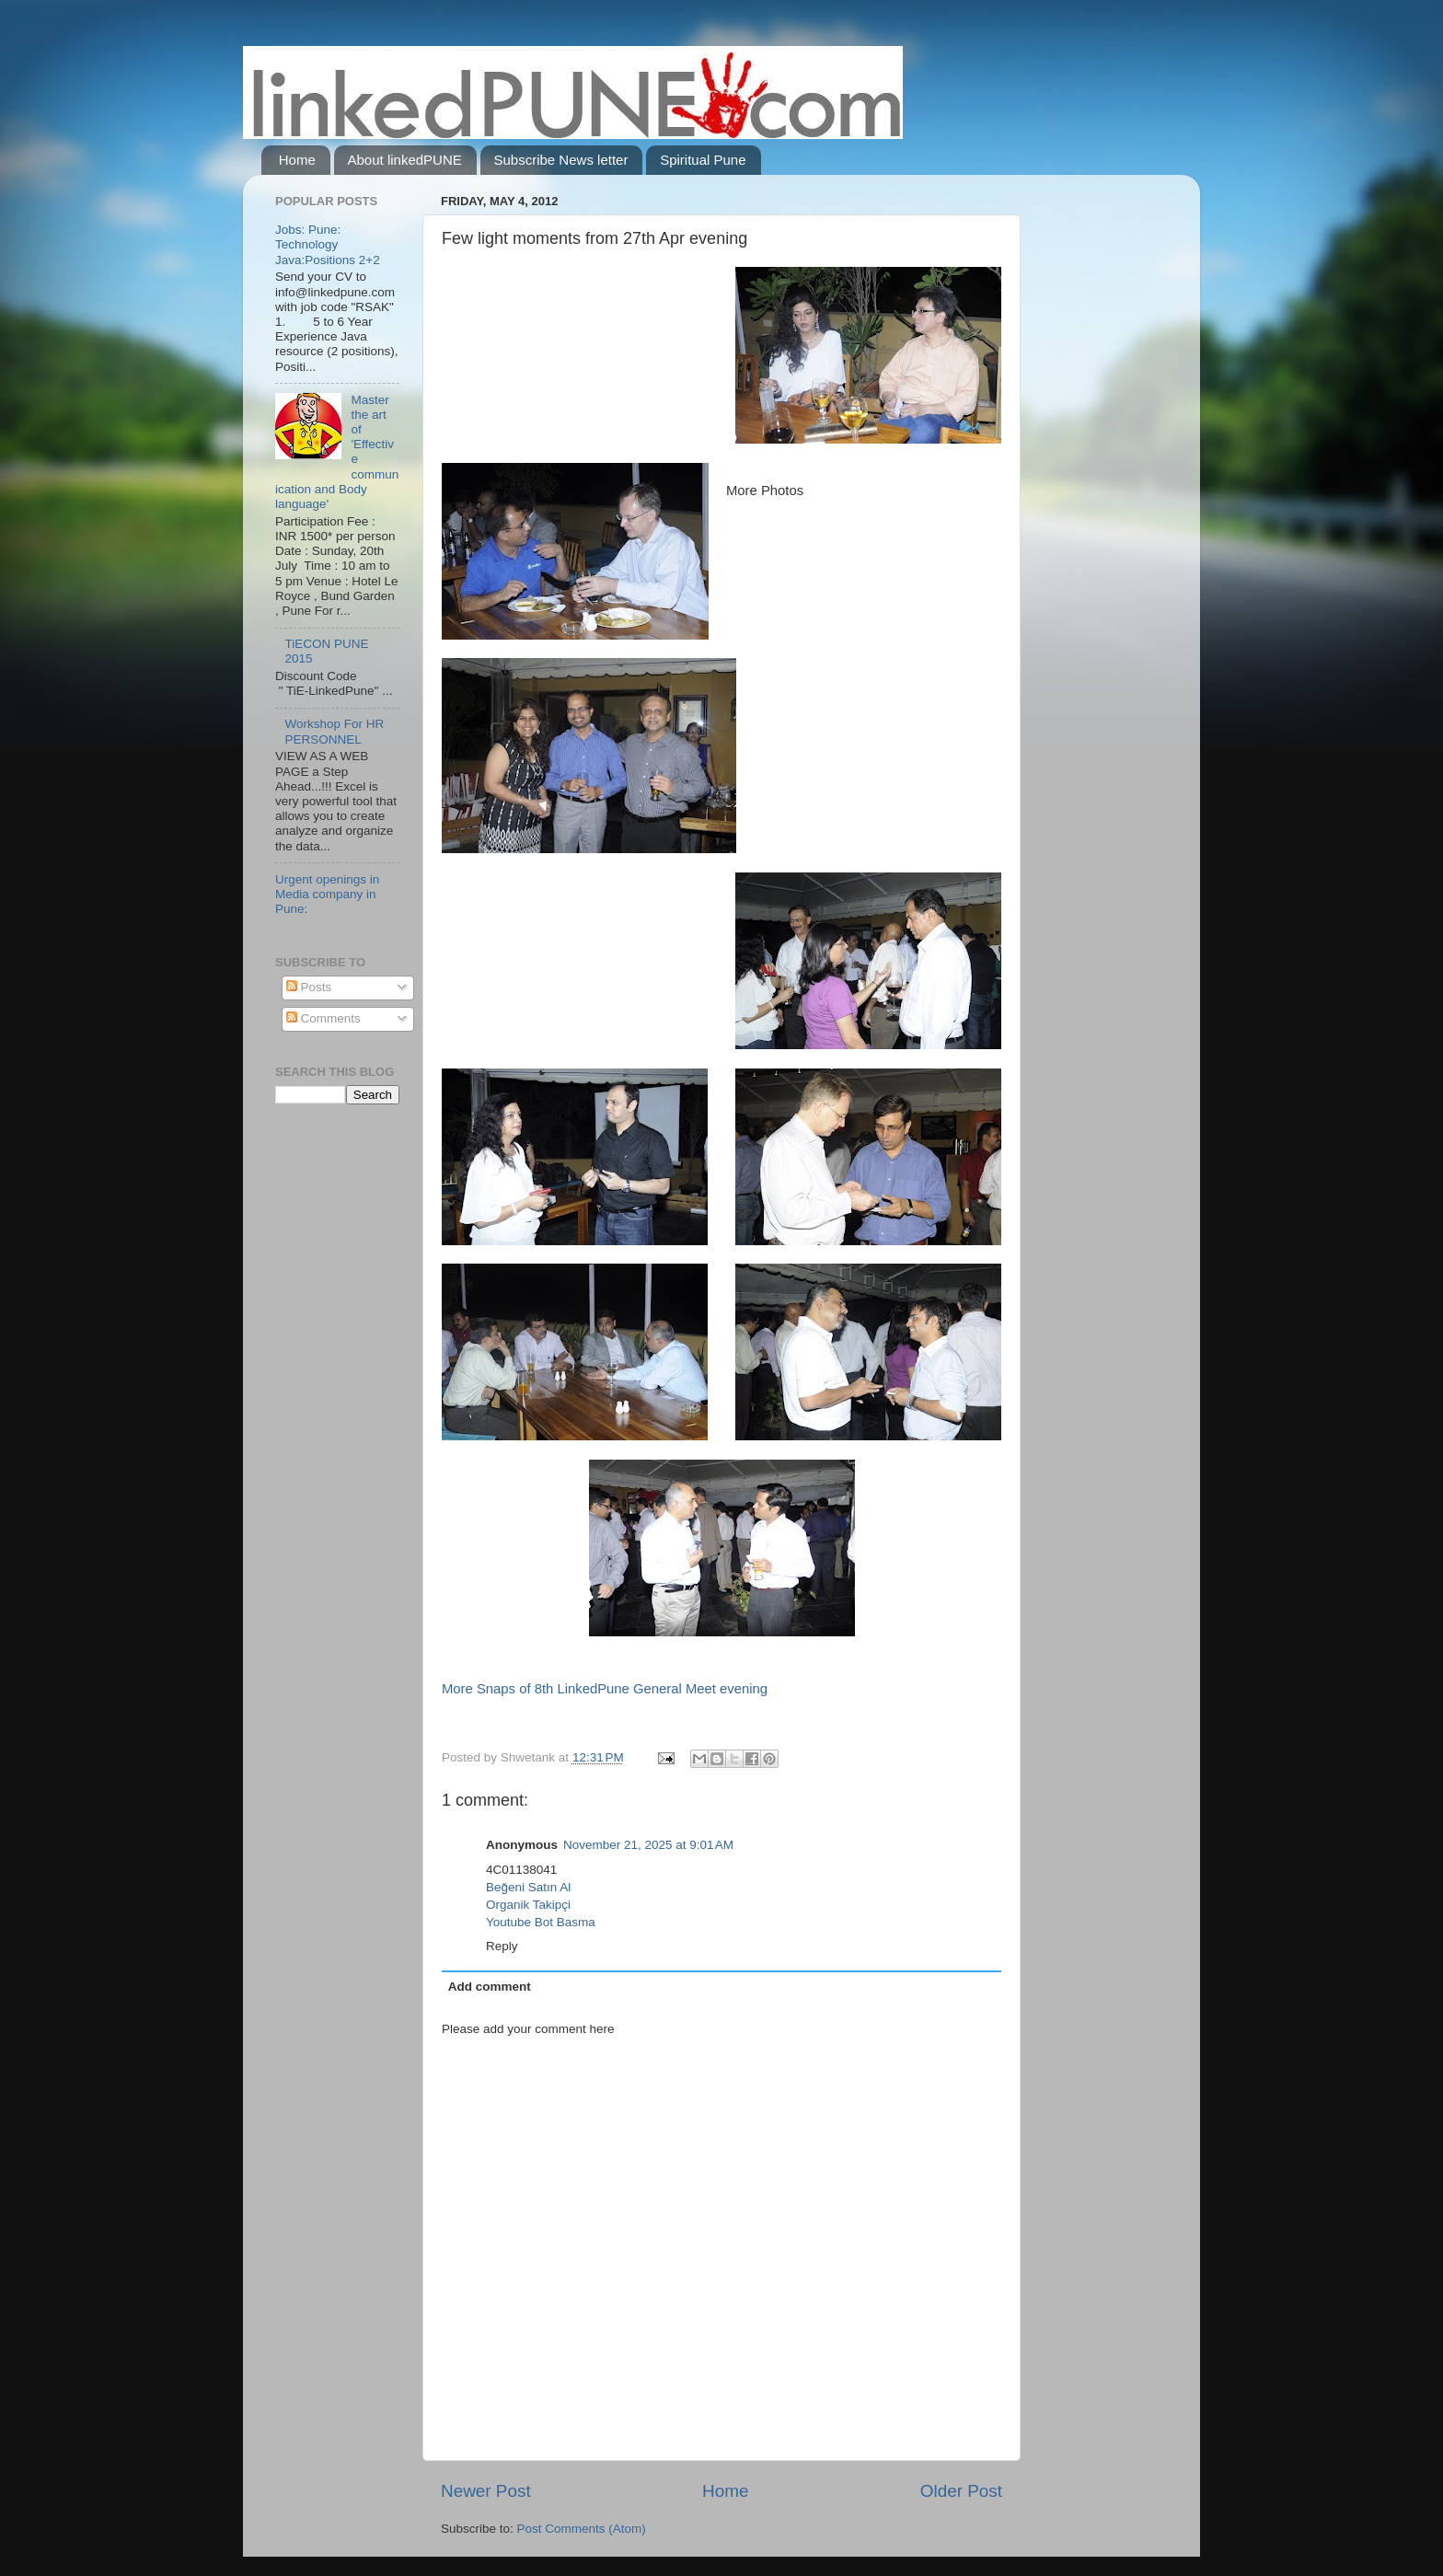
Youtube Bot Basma (540, 1922)
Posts (309, 987)
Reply (502, 1946)
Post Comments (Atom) (581, 2529)
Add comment (489, 1986)
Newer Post (486, 2491)
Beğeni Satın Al (528, 1887)
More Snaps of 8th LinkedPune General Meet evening (605, 1688)
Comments (323, 1018)
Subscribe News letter (561, 159)
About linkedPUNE (405, 159)
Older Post (961, 2491)
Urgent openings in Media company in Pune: (327, 894)
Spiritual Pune (702, 159)
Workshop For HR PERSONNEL (334, 731)
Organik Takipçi (528, 1905)
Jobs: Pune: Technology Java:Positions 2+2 (327, 244)
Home (297, 159)
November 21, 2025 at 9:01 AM (648, 1845)
